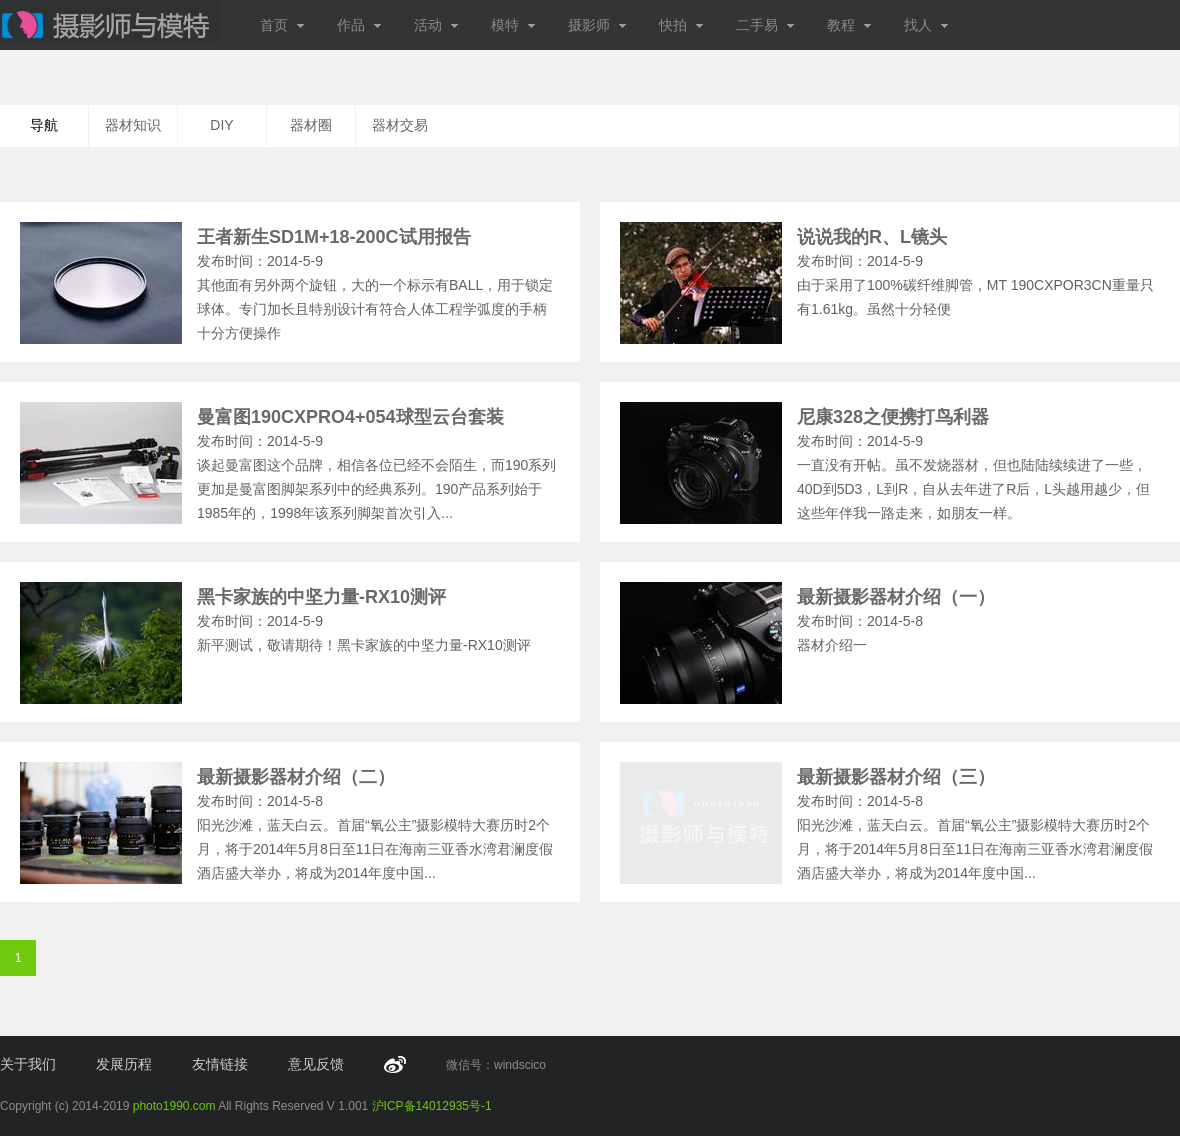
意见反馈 (316, 1064)
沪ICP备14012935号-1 (432, 1106)
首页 (282, 25)
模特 (513, 25)
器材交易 (400, 125)
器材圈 (311, 125)
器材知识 (133, 125)
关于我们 (28, 1064)
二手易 (765, 25)
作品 (359, 25)
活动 (436, 25)
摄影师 (597, 25)
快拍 (681, 25)
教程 (849, 25)
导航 (44, 125)
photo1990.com (174, 1106)
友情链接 (220, 1064)
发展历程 (124, 1064)
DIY (221, 125)
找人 (926, 25)
